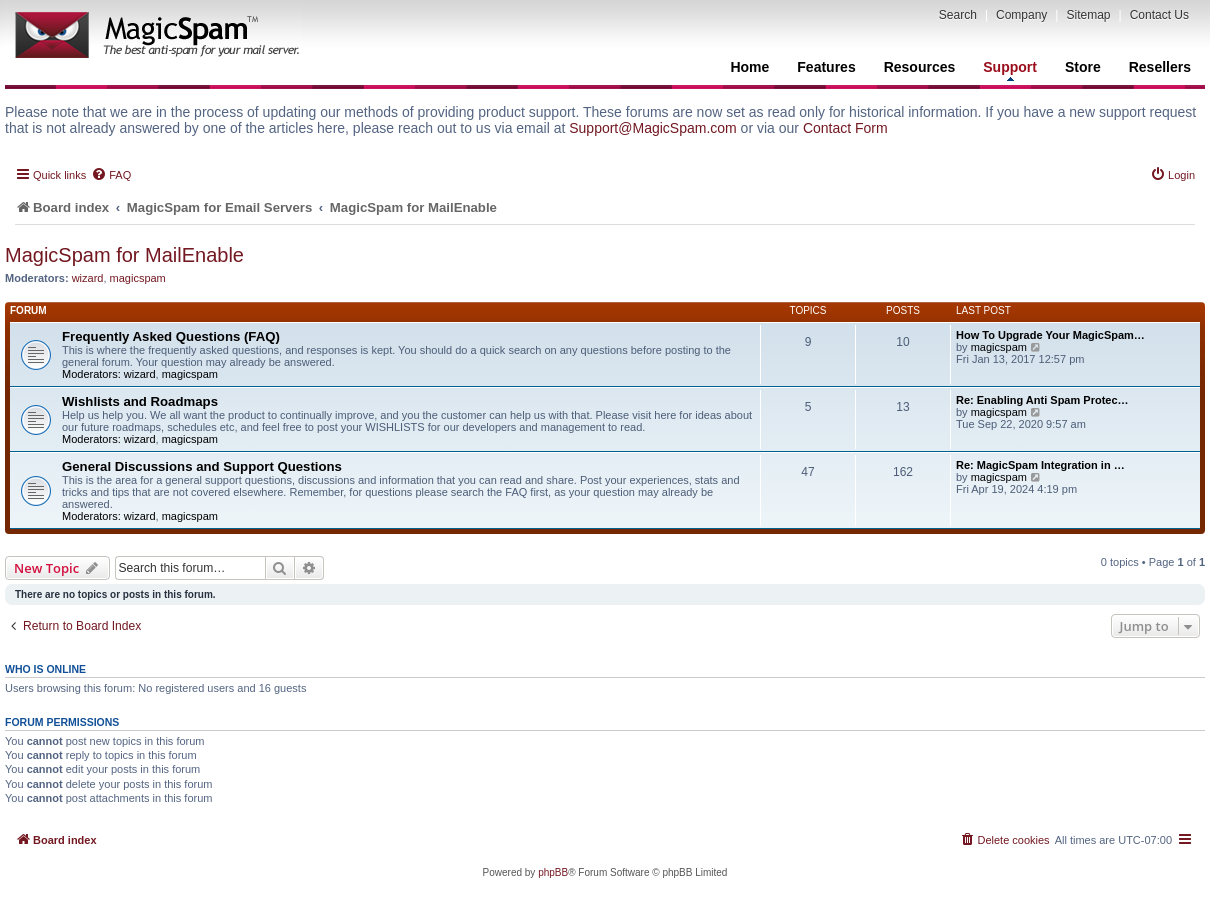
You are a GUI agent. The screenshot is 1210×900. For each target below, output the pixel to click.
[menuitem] (111, 175)
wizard (88, 278)
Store (1083, 67)
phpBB (553, 872)
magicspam (138, 278)
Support (1010, 70)
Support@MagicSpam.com (653, 128)
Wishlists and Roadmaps (140, 401)
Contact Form (845, 128)
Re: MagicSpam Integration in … (1040, 465)
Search (958, 15)
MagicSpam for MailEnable (124, 255)
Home (749, 67)
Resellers (1160, 67)
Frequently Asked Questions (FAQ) (171, 336)
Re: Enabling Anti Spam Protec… (1042, 400)
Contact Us (1159, 15)
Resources (920, 67)
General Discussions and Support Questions (202, 466)
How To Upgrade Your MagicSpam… (1050, 335)
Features (826, 67)
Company (1021, 15)
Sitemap (1088, 15)
